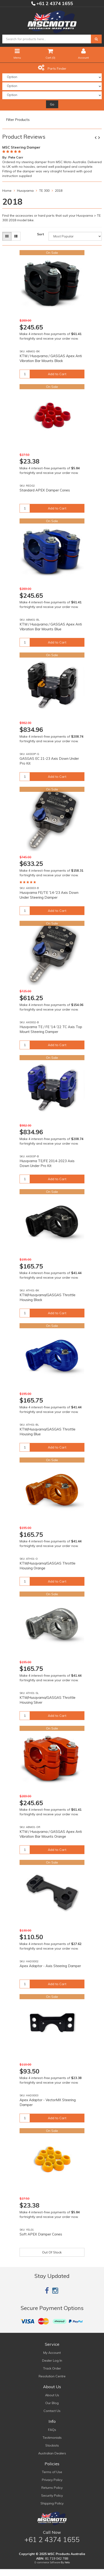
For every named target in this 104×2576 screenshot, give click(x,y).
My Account (52, 2353)
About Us (52, 2395)
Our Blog (52, 2403)
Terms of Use (52, 2472)
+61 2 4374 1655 (54, 3)
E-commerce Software (47, 2562)
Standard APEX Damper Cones (45, 490)
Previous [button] (97, 138)
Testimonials (52, 2437)
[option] (52, 160)
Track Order (52, 2368)
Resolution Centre (52, 2376)
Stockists (52, 2445)
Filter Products (18, 120)
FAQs (52, 2430)
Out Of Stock (52, 2252)
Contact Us (52, 2411)
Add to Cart (57, 374)
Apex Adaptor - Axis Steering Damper (50, 1966)
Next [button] (101, 138)
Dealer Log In (52, 2360)
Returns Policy (52, 2488)
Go (52, 104)
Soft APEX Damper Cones (41, 2234)
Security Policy (52, 2495)
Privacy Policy (52, 2480)
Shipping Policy (52, 2503)
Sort (40, 234)
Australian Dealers (52, 2453)
